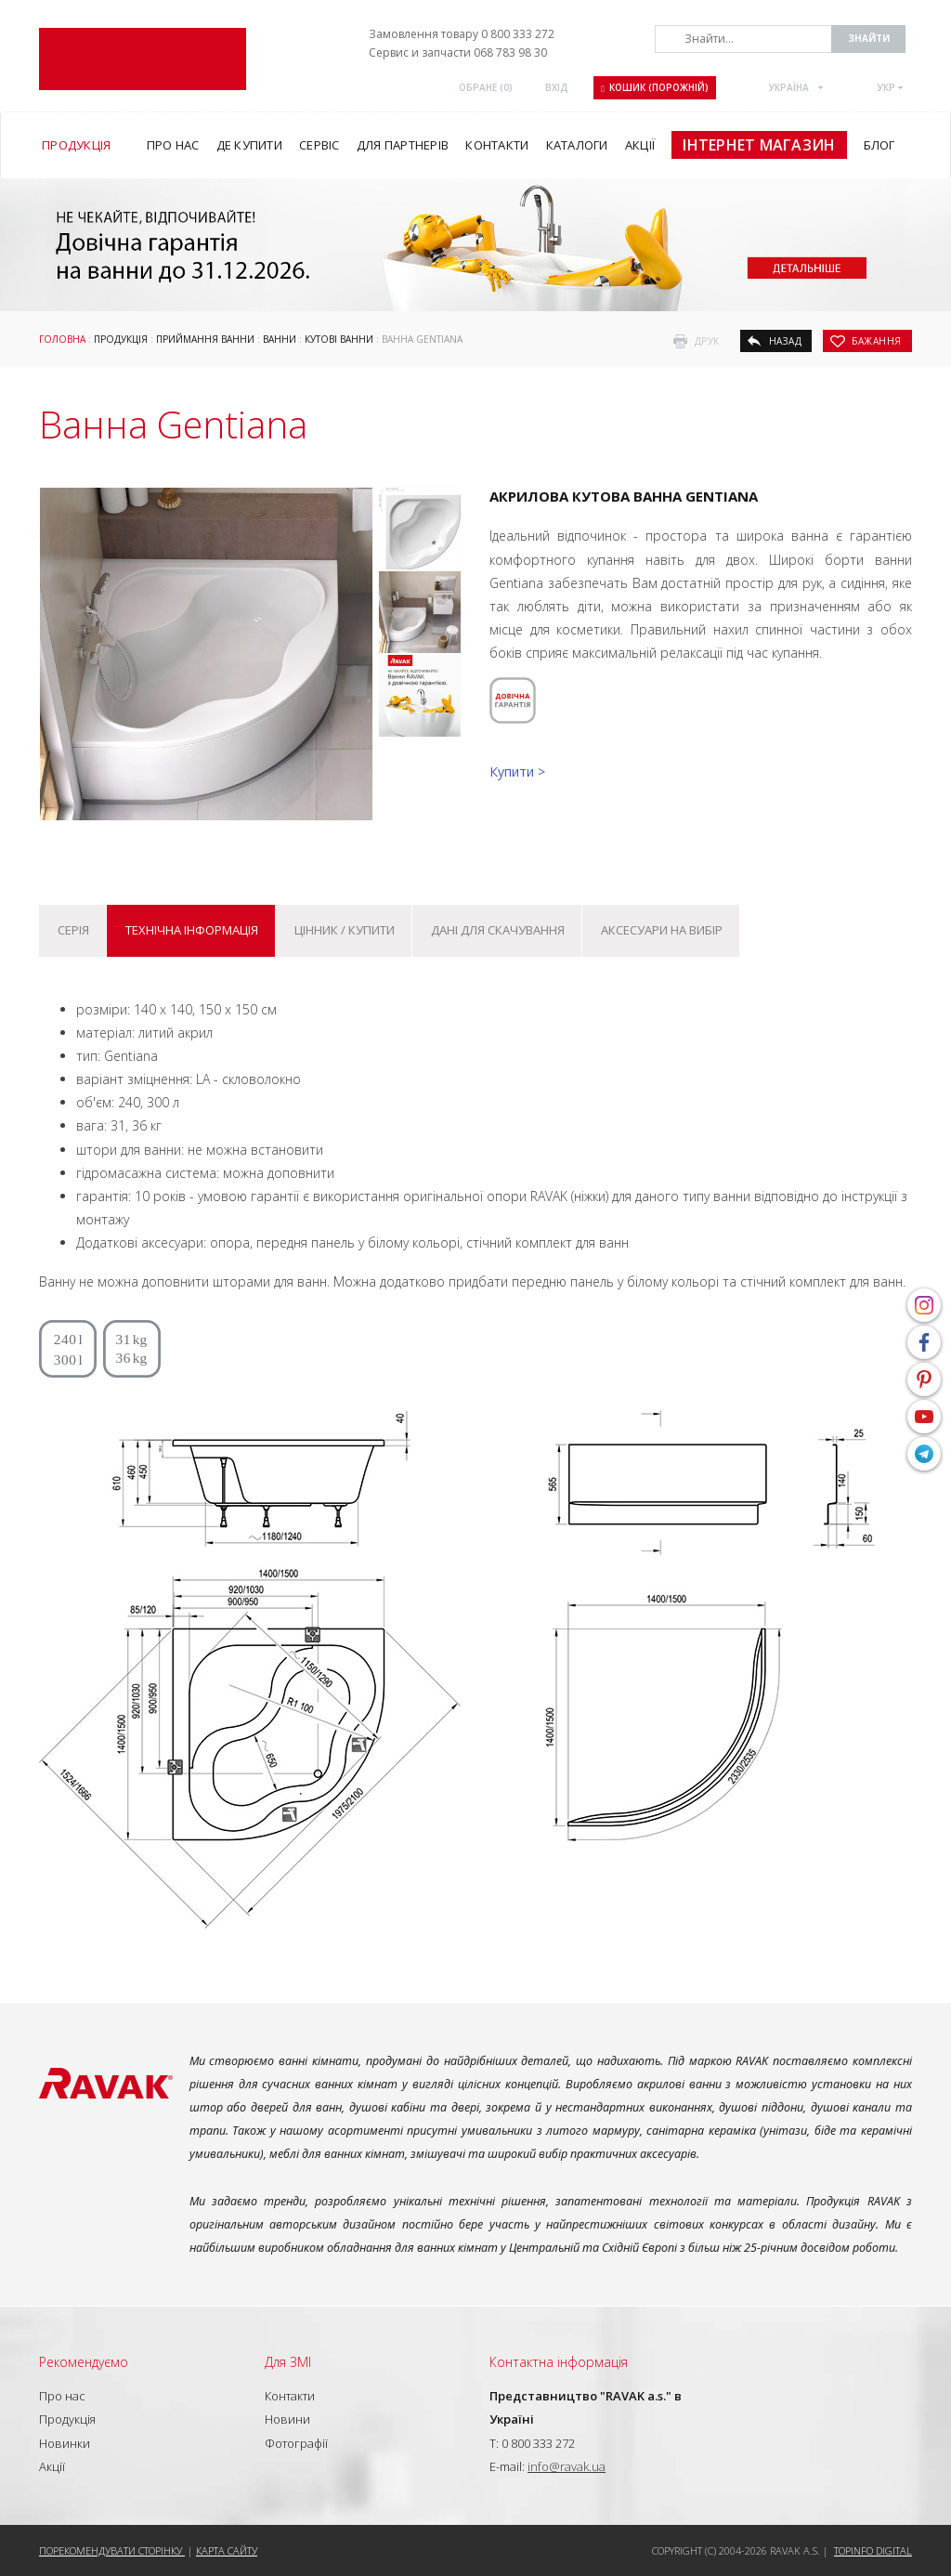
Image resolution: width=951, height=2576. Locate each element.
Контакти (290, 2395)
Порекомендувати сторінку (112, 2550)
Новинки (64, 2443)
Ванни (279, 339)
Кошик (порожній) (655, 87)
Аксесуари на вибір (662, 930)
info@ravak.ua (567, 2466)
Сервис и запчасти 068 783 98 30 (458, 52)
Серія (73, 930)
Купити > (517, 771)
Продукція (121, 339)
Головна (62, 339)
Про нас (62, 2395)
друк (707, 340)
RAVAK (142, 59)
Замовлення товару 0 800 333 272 (461, 34)
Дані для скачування (498, 930)
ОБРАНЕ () (486, 87)
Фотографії (296, 2443)
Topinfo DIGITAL (873, 2550)
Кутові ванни (339, 339)
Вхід (556, 87)
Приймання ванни (205, 339)
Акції (52, 2466)
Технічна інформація (191, 930)
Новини (287, 2419)
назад (785, 340)
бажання (877, 340)
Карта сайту (226, 2550)
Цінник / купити (344, 930)
